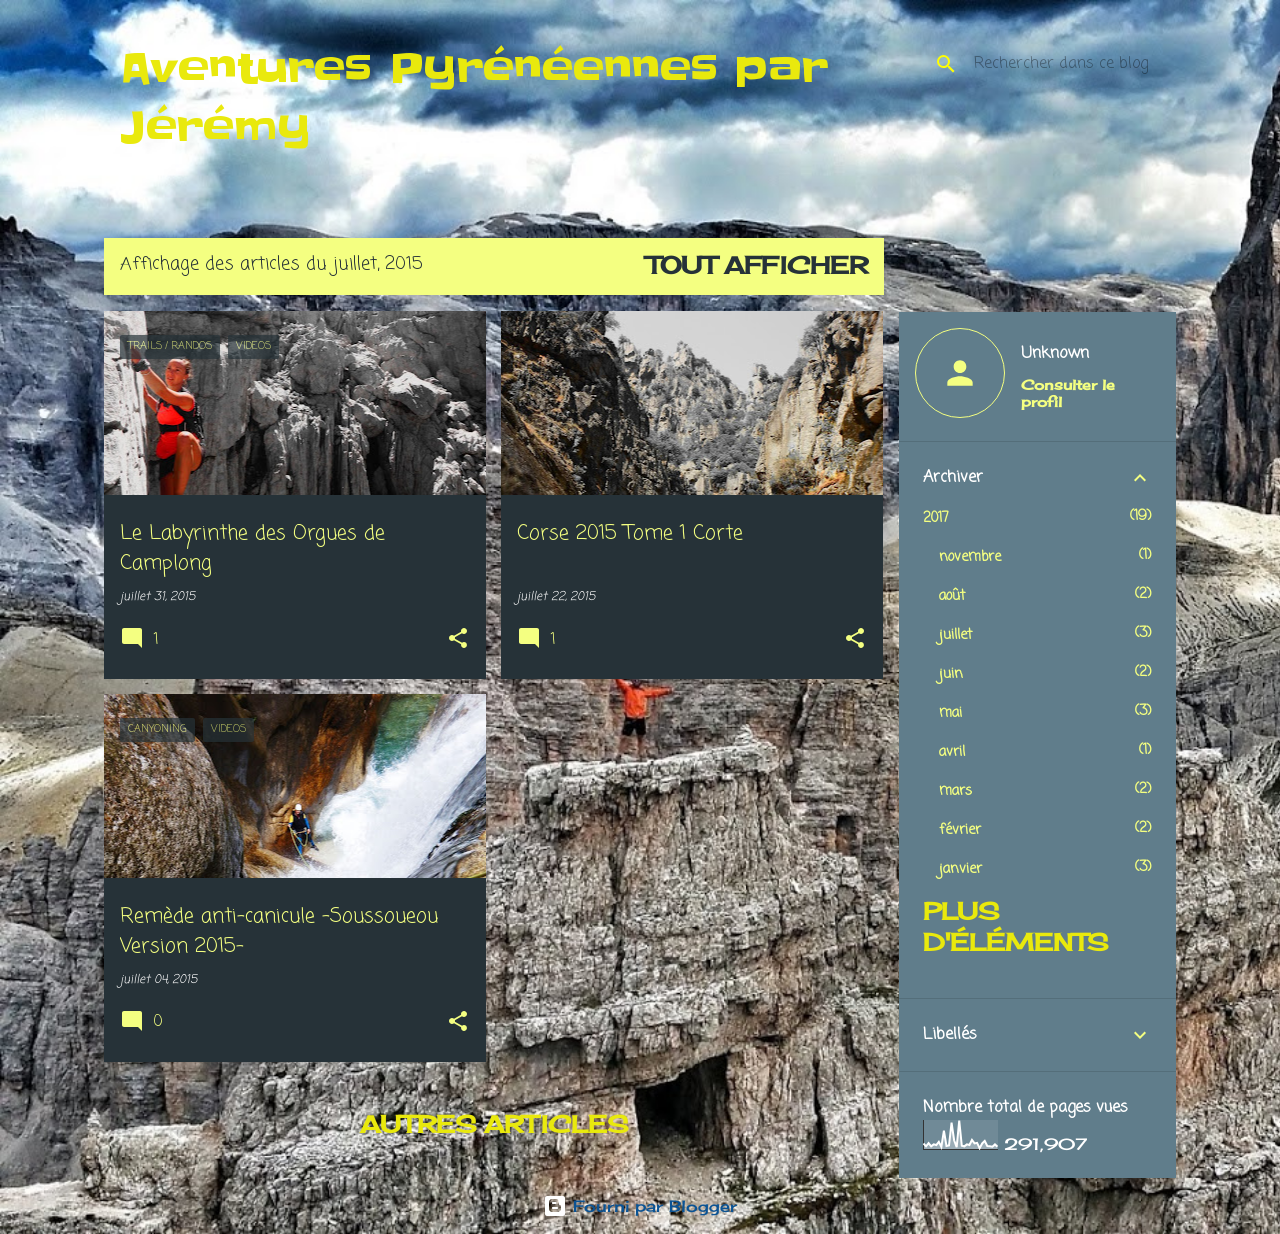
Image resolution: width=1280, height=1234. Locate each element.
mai (950, 713)
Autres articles (494, 1124)
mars (955, 791)
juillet (955, 635)
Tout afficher (757, 265)
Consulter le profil (1068, 393)
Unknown (1055, 354)
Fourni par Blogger (640, 1206)
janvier (960, 869)
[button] (458, 640)
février (960, 830)
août (952, 596)
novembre (970, 557)
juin (951, 674)
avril (952, 752)
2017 (936, 518)
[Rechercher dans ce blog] (1071, 64)
